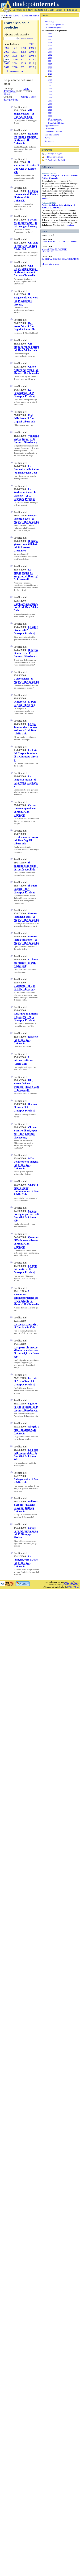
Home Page (49, 21)
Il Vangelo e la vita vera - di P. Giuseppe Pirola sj (26, 299)
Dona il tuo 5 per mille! (54, 25)
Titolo (7, 93)
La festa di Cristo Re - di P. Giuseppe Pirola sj (25, 1381)
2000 (50, 49)
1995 (50, 33)
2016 (50, 98)
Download (49, 141)
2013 (50, 88)
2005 (50, 64)
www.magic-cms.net (70, 1585)
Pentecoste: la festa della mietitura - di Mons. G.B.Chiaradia (58, 206)
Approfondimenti (52, 125)
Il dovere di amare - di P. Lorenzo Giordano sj (26, 653)
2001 (50, 52)
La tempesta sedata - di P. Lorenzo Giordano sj (26, 781)
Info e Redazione (52, 135)
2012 (50, 85)
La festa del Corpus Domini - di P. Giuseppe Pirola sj (26, 755)
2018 (50, 104)
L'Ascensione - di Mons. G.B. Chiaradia (26, 680)
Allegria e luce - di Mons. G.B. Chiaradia (26, 1430)
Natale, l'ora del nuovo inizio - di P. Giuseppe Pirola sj (26, 1532)
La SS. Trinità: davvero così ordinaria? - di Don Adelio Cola (26, 728)
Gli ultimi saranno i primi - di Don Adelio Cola (26, 347)
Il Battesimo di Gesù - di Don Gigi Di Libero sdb (26, 167)
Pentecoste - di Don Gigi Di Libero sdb (25, 703)
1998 (50, 43)
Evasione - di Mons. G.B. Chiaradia (26, 1040)
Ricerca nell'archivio (56, 122)
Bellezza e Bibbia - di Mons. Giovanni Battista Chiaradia (26, 1506)
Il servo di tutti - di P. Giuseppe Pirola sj (25, 1107)
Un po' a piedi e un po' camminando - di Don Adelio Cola (26, 1189)
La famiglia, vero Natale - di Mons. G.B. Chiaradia (26, 1561)
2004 (50, 61)
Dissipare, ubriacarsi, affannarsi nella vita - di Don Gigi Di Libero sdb (26, 1351)
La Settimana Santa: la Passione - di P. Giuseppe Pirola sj (25, 494)
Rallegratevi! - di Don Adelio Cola (26, 1481)
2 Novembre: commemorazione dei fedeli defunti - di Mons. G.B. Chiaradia (26, 1298)
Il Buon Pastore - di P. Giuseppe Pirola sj (25, 889)
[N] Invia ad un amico (54, 157)
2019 (50, 107)
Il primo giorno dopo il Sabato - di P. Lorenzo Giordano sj (26, 545)
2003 (50, 58)
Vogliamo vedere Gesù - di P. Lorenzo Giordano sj (26, 439)
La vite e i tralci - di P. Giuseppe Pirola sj (26, 630)
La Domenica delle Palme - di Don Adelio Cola (26, 469)
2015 (50, 95)
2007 (50, 70)
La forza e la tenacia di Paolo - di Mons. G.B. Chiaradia (26, 195)
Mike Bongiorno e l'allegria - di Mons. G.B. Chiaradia (26, 1163)
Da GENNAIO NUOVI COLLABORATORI (60, 259)
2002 (50, 55)
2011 (50, 82)
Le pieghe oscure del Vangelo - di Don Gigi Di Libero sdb (26, 574)
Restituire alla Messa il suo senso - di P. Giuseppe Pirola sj (26, 1017)
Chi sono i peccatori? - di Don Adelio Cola (26, 246)
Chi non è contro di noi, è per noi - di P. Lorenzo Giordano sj (25, 1132)
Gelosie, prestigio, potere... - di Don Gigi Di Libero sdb (26, 1215)
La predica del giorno (54, 28)
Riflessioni (49, 129)
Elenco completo (55, 119)
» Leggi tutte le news (50, 264)
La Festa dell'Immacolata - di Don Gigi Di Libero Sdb (26, 1454)
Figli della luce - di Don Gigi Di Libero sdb (24, 418)
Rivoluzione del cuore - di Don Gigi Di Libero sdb (26, 840)
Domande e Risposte (53, 132)
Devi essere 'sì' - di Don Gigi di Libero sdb (24, 326)
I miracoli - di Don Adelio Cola (23, 1060)
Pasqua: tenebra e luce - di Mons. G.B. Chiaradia (26, 518)
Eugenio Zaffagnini (71, 1582)
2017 (50, 101)
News (47, 138)
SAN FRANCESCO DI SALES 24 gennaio (59, 242)
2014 (50, 92)
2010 (50, 79)
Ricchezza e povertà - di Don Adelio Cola (26, 1325)
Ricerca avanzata (27, 39)
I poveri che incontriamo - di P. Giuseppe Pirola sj (25, 223)
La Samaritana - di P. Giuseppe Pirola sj (24, 393)
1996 (50, 36)
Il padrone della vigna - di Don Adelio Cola (26, 866)
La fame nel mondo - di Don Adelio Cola (26, 962)
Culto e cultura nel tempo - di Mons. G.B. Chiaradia (26, 370)
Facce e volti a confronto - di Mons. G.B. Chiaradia (26, 939)
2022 (50, 116)
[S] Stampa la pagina (53, 154)
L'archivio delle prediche (30, 15)
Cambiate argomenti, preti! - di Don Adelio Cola (26, 607)
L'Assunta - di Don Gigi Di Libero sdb (24, 987)
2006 (50, 67)
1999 (50, 46)
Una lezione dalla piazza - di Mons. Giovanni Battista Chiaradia (26, 270)
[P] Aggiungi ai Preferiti (55, 160)
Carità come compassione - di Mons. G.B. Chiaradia (25, 810)
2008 (50, 73)
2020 (50, 110)
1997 (50, 39)
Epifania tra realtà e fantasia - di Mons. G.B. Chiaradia (26, 138)
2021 (50, 113)
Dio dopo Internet (12, 15)
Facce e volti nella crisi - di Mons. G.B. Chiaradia (26, 916)
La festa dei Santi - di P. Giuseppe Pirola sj (25, 1269)
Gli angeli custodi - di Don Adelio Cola (24, 113)
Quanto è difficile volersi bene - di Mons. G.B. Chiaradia (26, 1242)
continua (45, 198)
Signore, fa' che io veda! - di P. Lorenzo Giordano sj (26, 1407)
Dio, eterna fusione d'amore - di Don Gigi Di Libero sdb (26, 1085)
